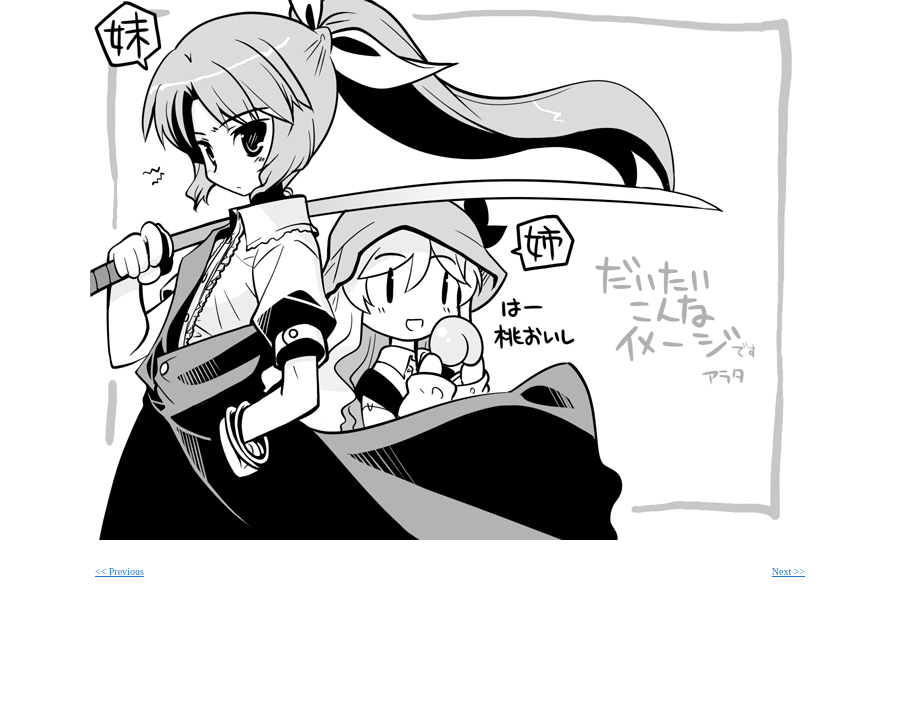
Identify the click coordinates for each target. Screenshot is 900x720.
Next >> (788, 571)
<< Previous (119, 571)
